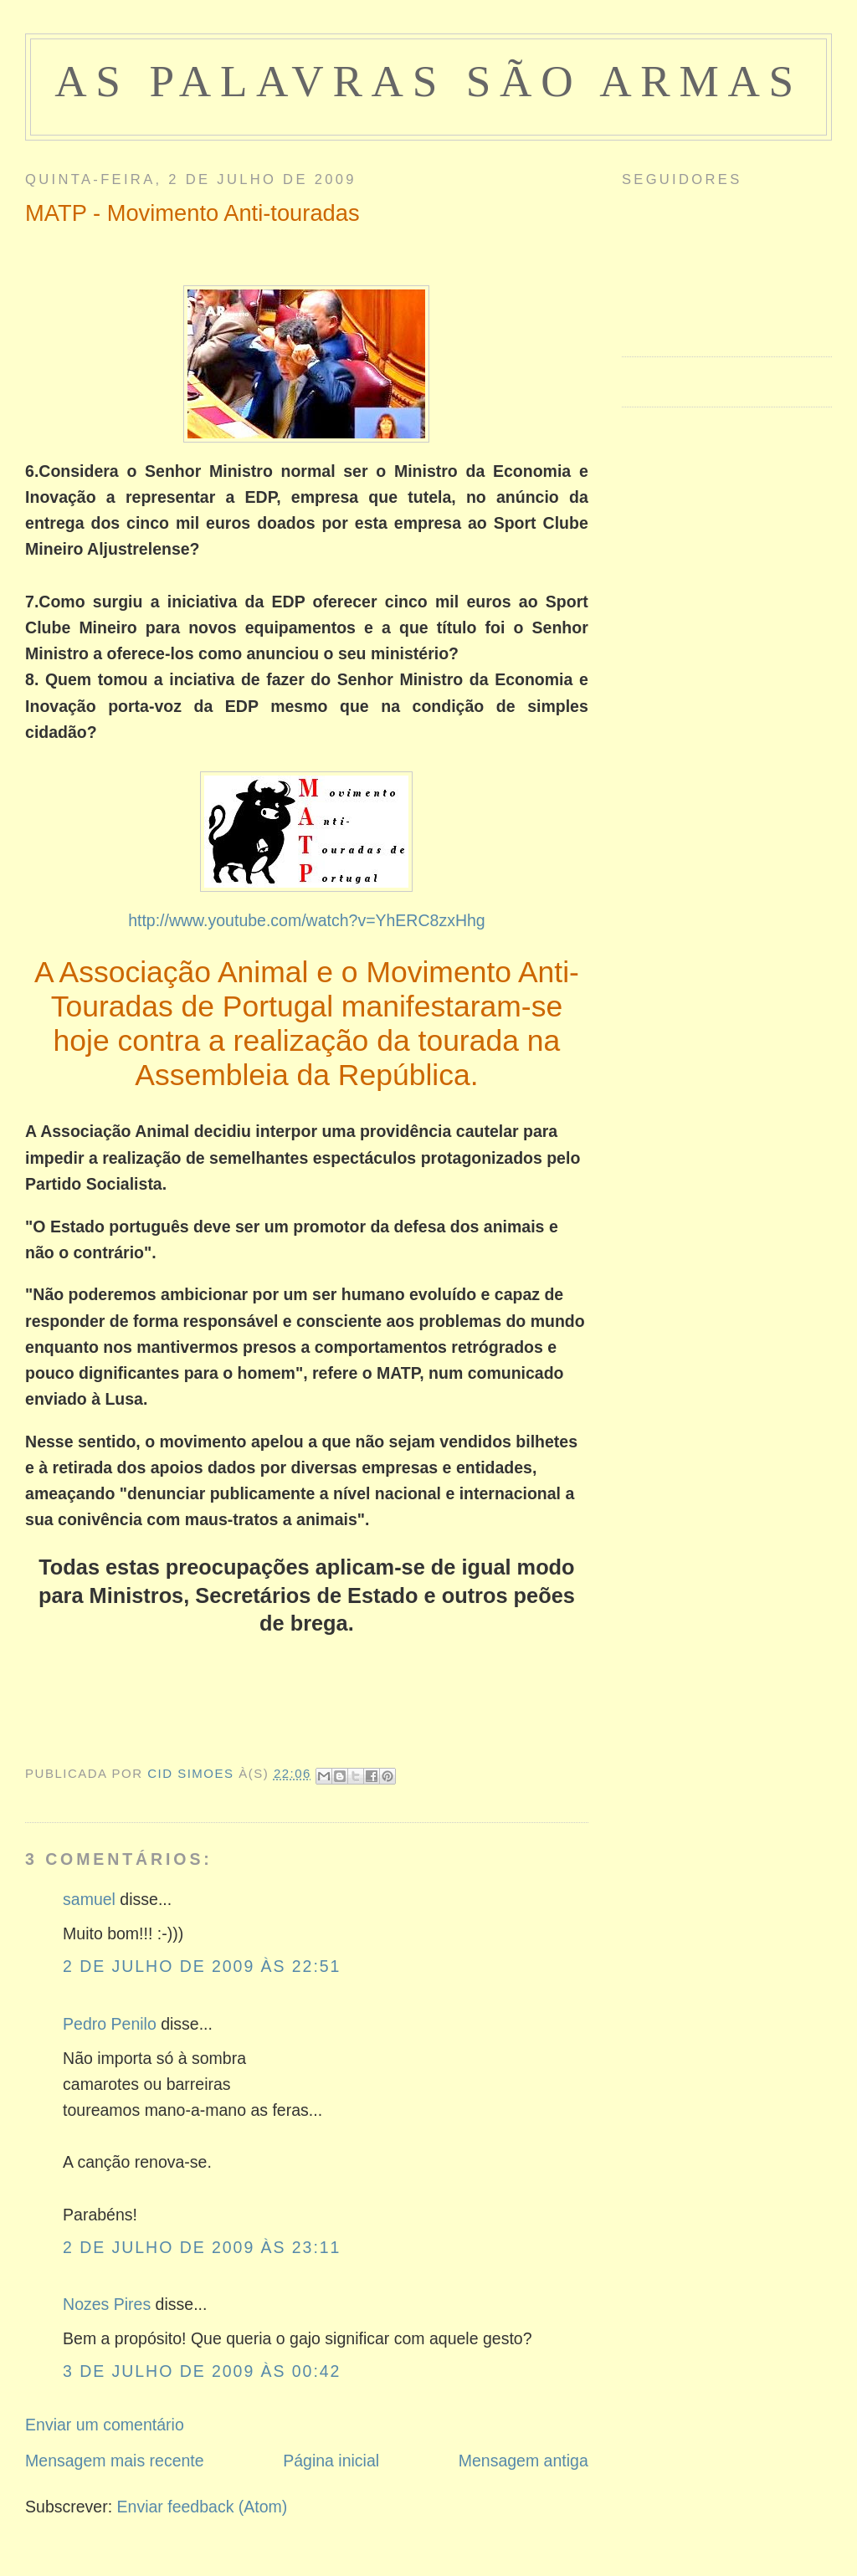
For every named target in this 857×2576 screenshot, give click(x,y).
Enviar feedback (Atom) (202, 2506)
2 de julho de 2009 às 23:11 (202, 2247)
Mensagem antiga (523, 2460)
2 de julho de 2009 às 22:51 (202, 1966)
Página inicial (331, 2460)
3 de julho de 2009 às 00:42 (202, 2371)
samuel (89, 1899)
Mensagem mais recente (114, 2460)
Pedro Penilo (110, 2024)
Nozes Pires (107, 2304)
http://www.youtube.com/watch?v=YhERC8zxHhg (306, 920)
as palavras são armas (428, 81)
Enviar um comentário (104, 2424)
